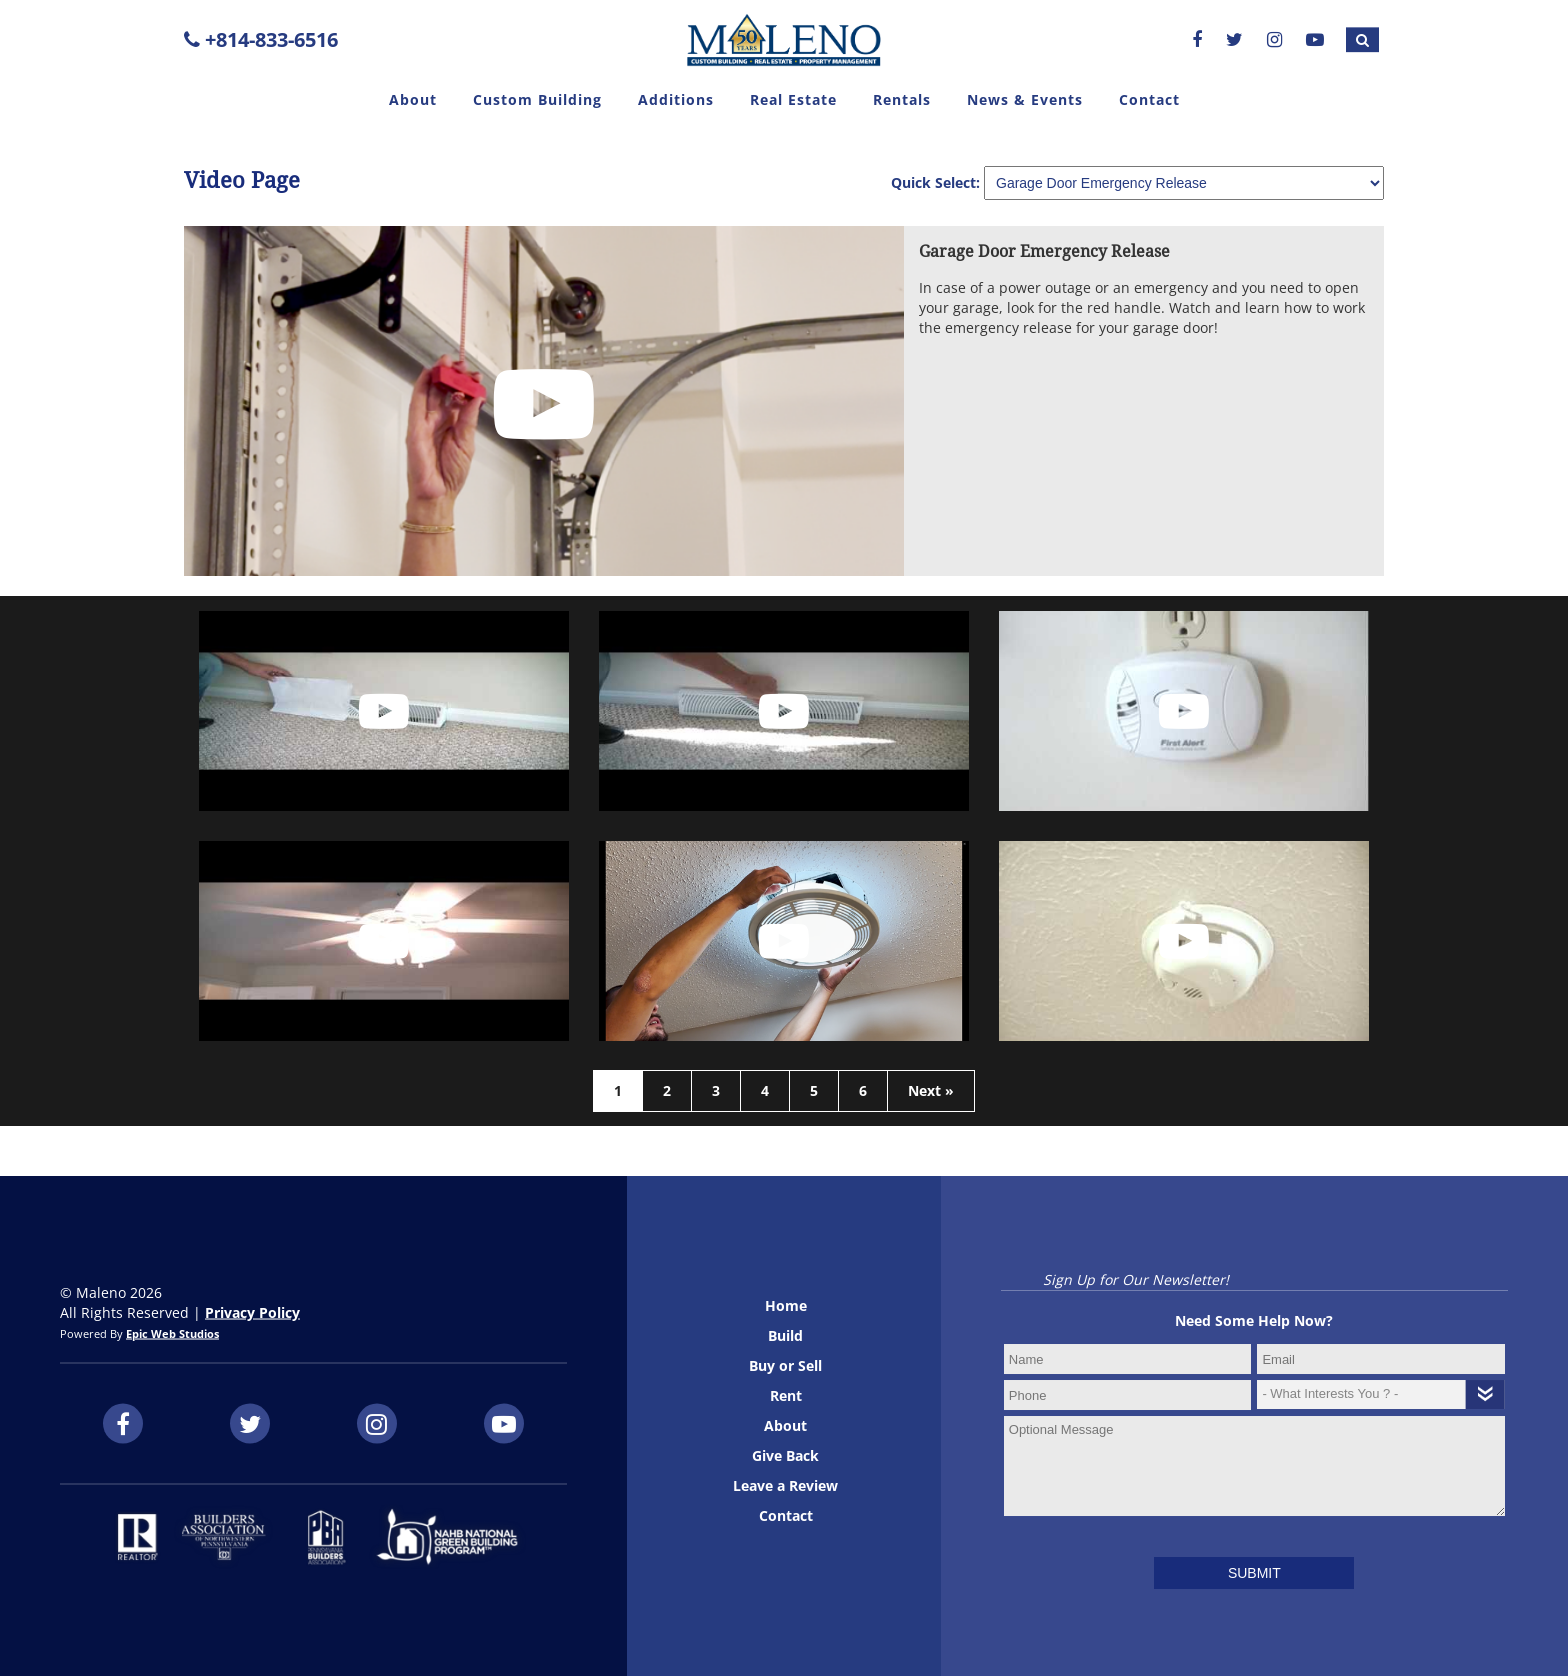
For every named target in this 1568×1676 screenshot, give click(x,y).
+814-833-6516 (261, 39)
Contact (1149, 99)
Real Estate (793, 99)
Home (786, 1305)
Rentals (902, 99)
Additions (676, 99)
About (413, 99)
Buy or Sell (785, 1365)
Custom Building (537, 99)
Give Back (785, 1455)
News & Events (1025, 99)
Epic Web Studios (172, 1334)
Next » (931, 1090)
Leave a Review (785, 1485)
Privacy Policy (252, 1312)
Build (785, 1335)
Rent (786, 1395)
